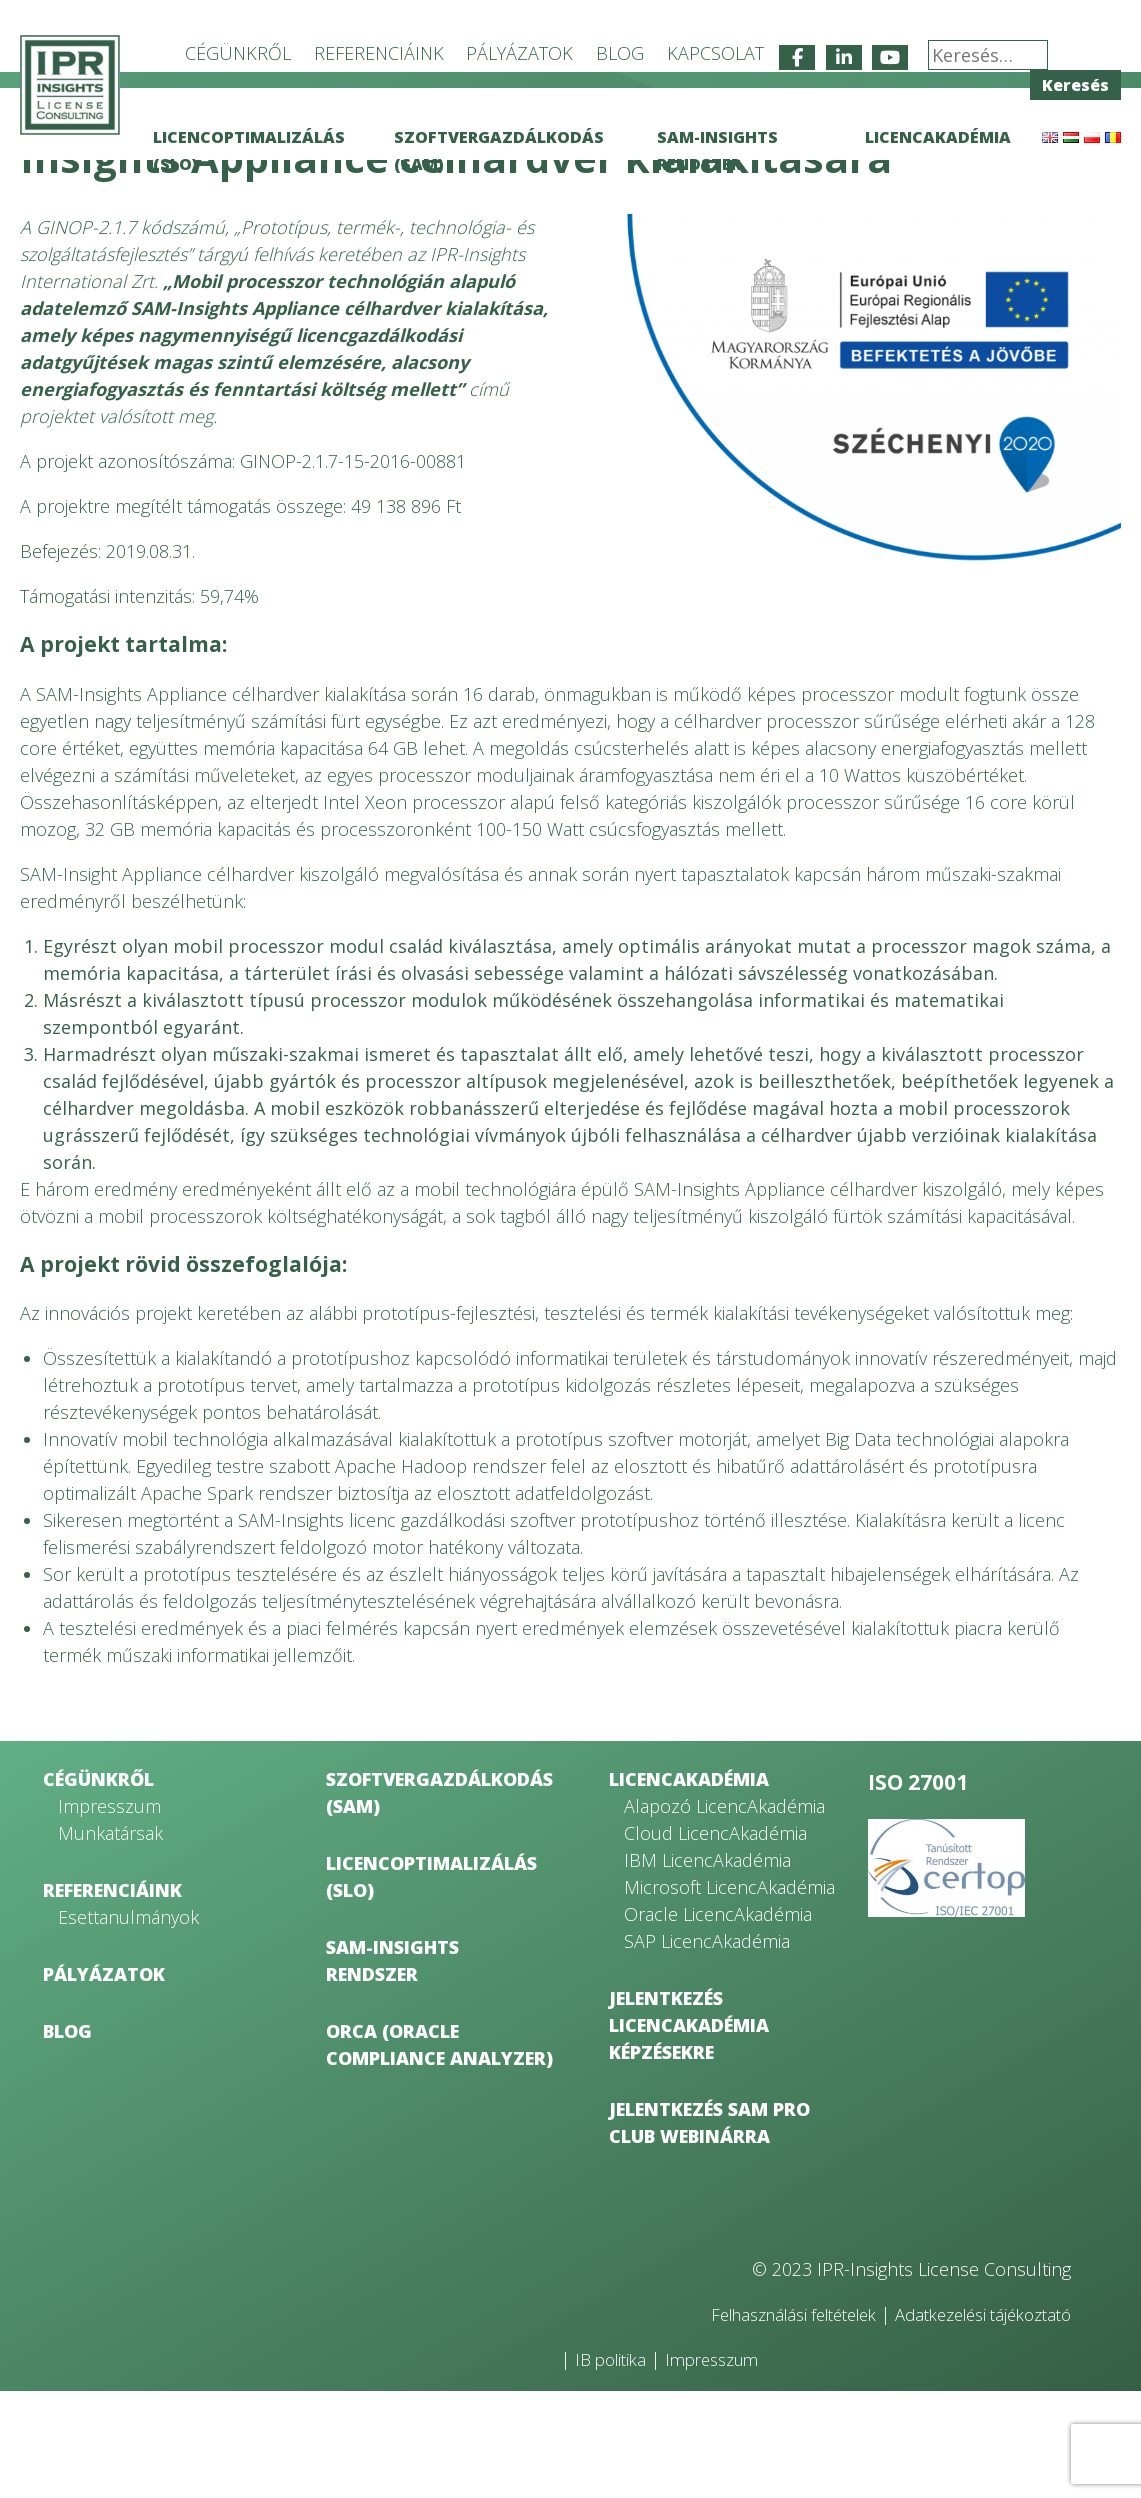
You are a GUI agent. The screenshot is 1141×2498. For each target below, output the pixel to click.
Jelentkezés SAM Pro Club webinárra (709, 2229)
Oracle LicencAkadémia (718, 2021)
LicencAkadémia (938, 137)
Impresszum (109, 1913)
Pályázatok (519, 53)
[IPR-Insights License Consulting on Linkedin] (844, 57)
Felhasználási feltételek (761, 2421)
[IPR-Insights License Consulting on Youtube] (890, 57)
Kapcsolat (715, 53)
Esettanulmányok (128, 2024)
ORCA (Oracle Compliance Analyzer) (439, 2151)
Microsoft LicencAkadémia (729, 1994)
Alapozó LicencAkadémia (724, 1913)
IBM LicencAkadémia (707, 1967)
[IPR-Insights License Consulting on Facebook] (797, 57)
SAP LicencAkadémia (707, 2048)
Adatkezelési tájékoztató (973, 2421)
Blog (620, 53)
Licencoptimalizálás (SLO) (431, 1983)
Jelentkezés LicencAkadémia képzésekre (689, 2132)
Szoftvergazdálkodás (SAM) (439, 1899)
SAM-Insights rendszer (392, 2067)
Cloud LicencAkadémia (715, 1940)
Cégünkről (238, 53)
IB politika (614, 2466)
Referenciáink (379, 53)
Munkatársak (110, 1940)
